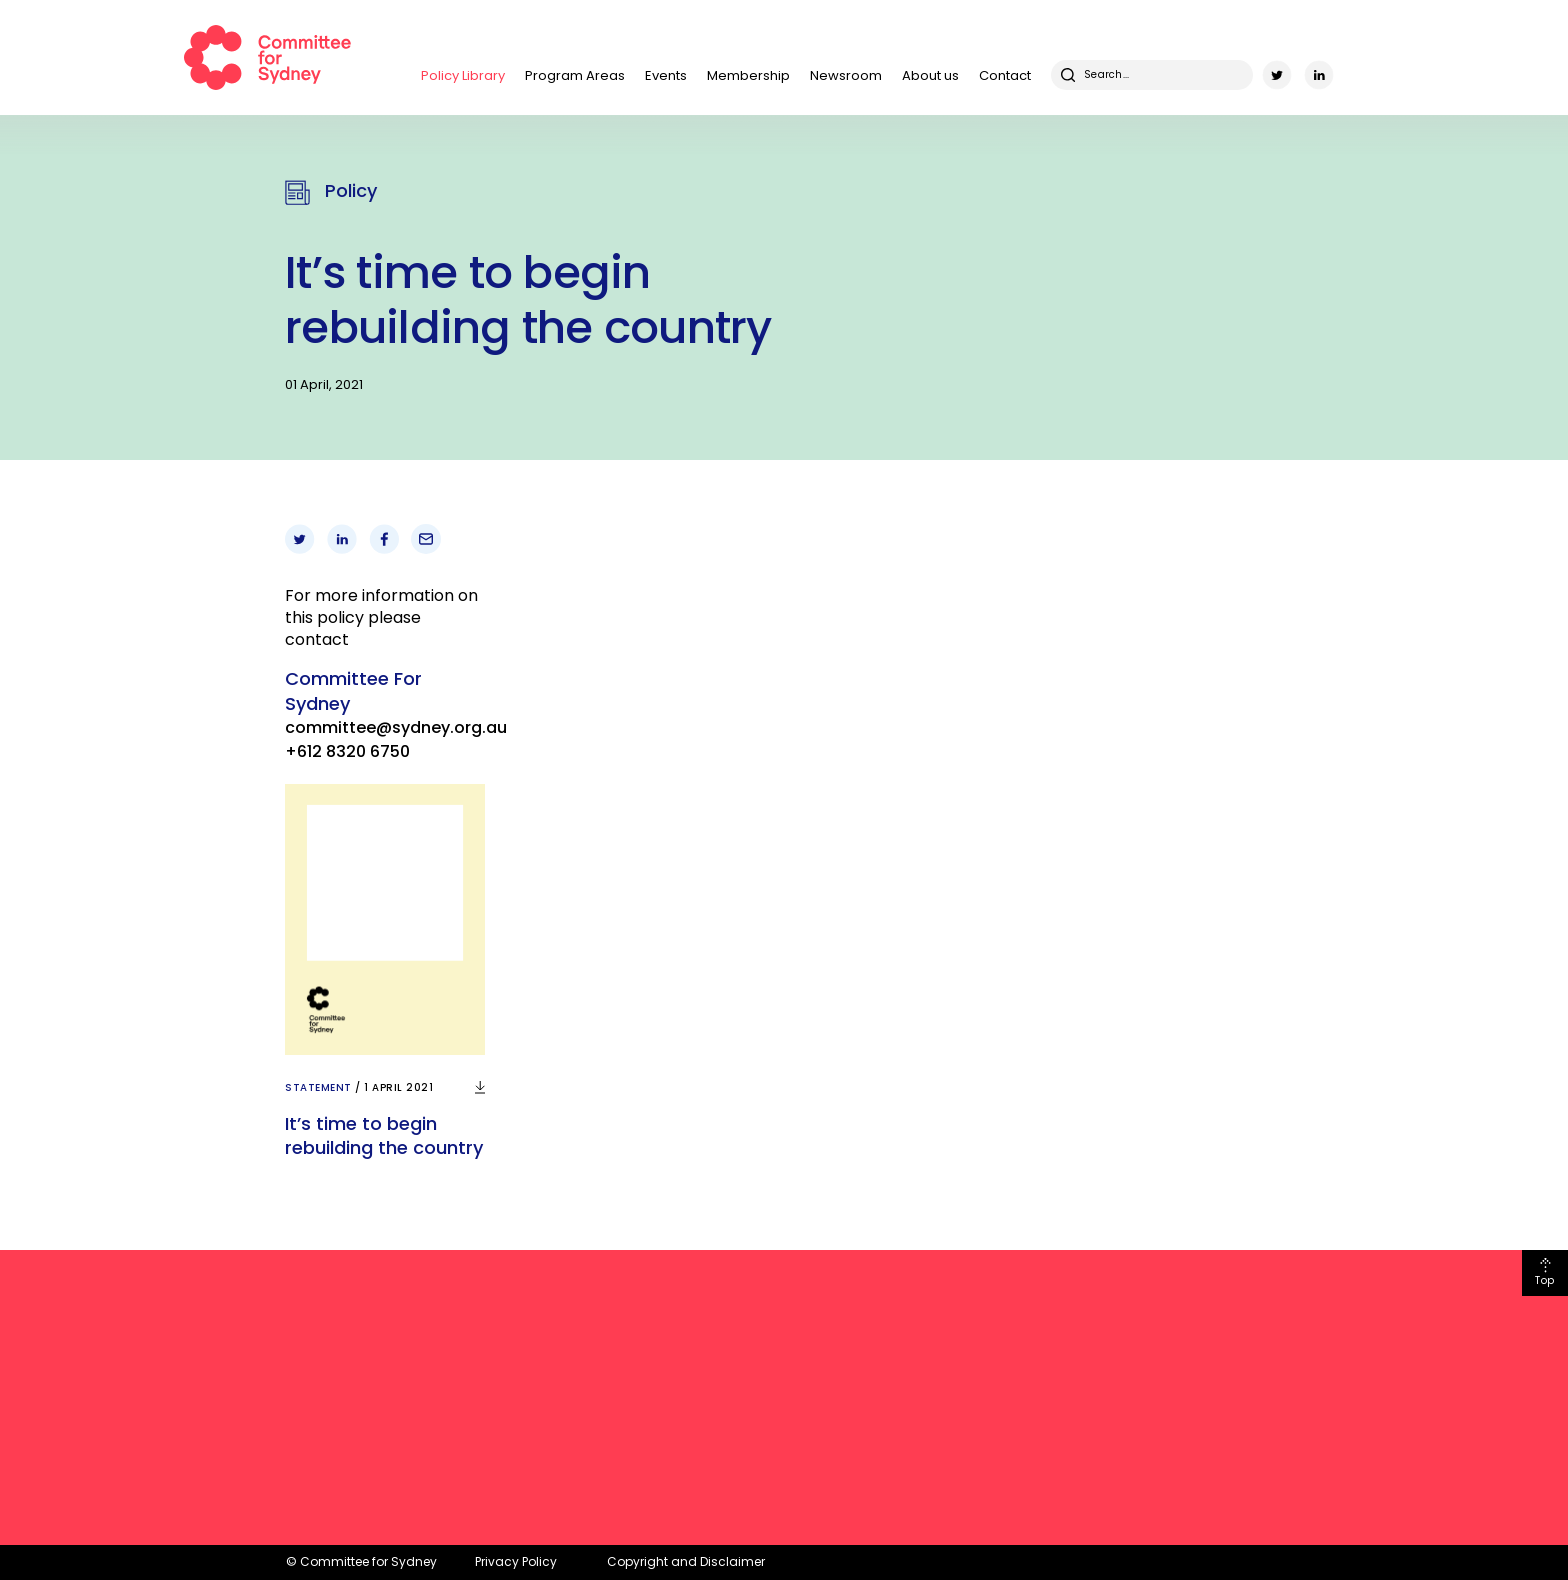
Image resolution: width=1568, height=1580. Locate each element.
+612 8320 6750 (347, 751)
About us (930, 75)
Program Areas (575, 75)
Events (666, 75)
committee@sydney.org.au (396, 727)
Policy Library (463, 75)
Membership (748, 75)
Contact (1005, 75)
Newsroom (846, 75)
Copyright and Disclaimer (686, 1561)
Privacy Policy (516, 1561)
